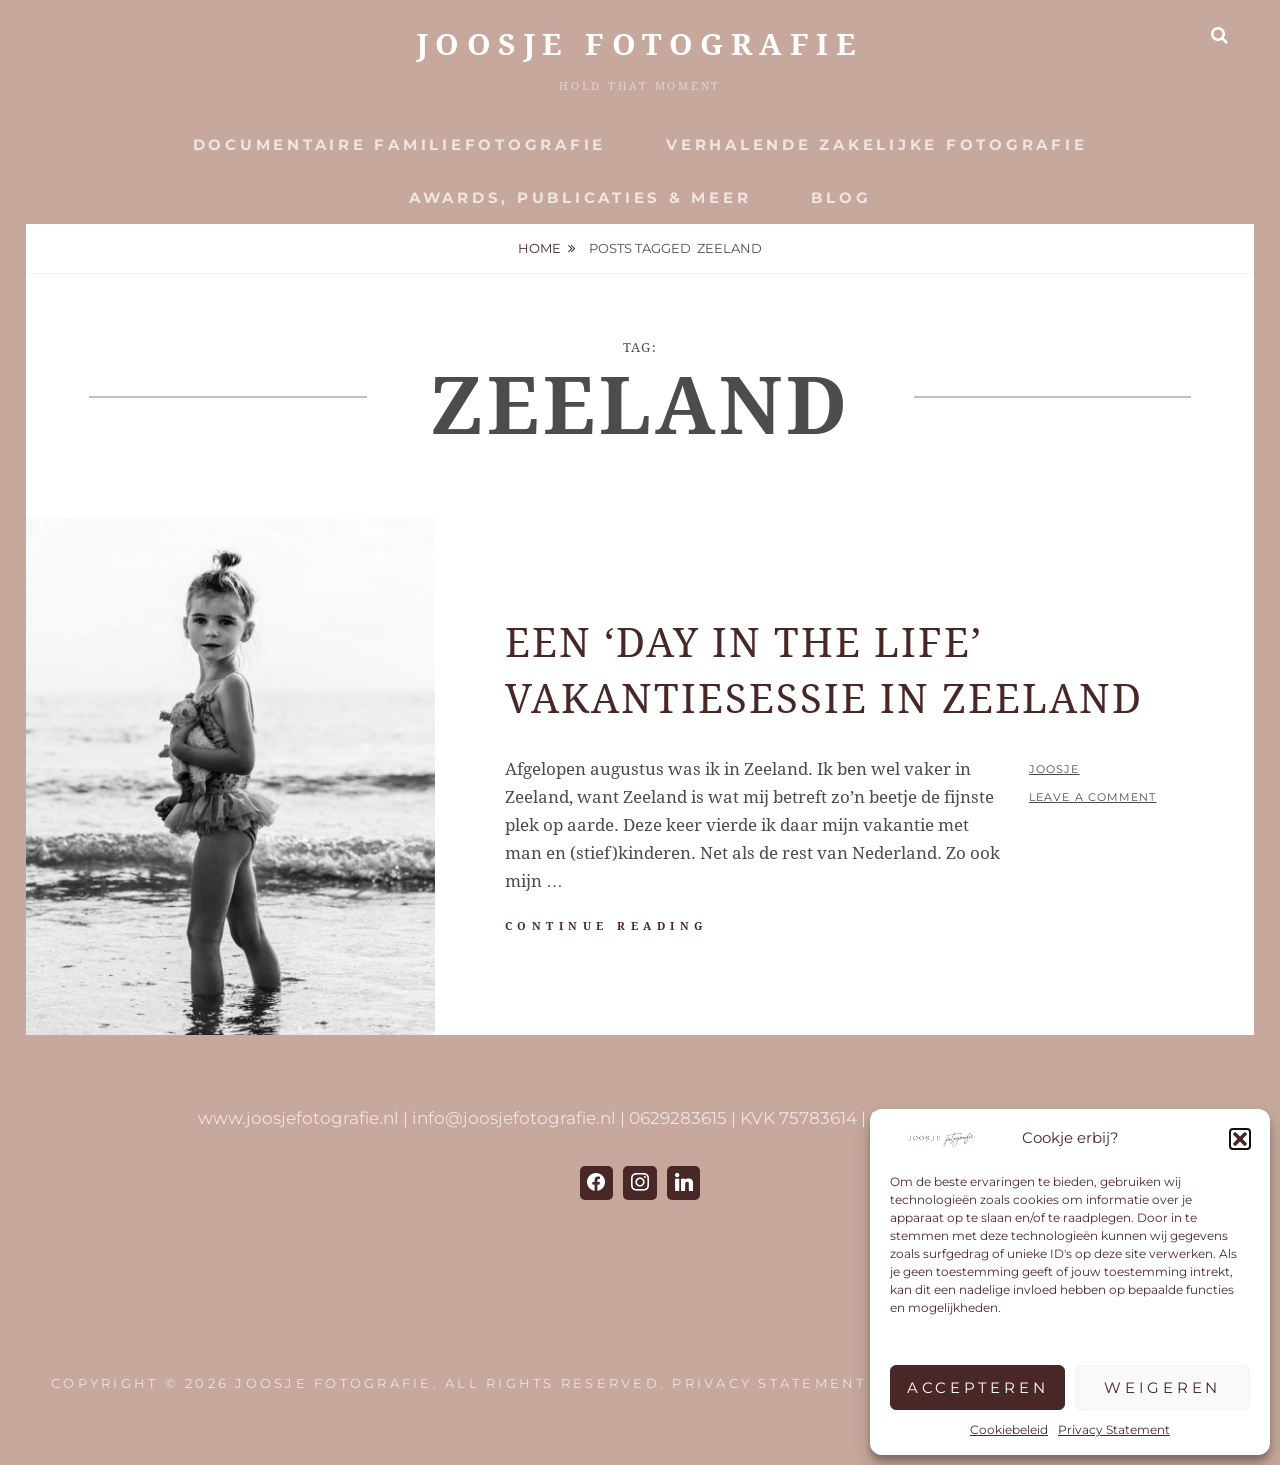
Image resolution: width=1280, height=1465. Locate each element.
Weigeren (1162, 1387)
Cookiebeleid (1009, 1429)
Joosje (1054, 769)
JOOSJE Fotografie (640, 44)
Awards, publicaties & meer (580, 197)
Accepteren (978, 1387)
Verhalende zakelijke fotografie (876, 144)
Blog (841, 197)
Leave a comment (1093, 797)
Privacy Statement (1114, 1429)
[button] (1240, 1139)
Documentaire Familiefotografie (400, 144)
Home (539, 248)
